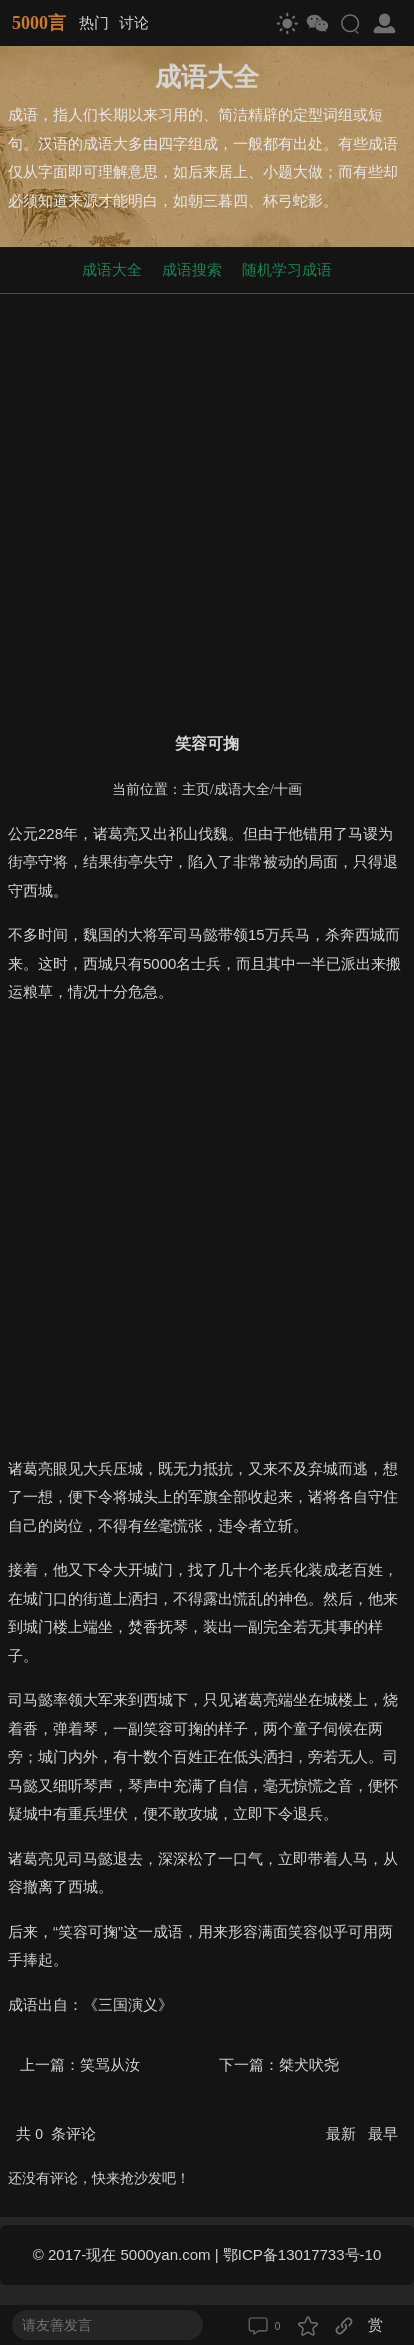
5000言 (39, 23)
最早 (383, 2133)
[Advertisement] (207, 509)
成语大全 (112, 269)
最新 (343, 2133)
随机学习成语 (287, 269)
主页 (196, 789)
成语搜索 (192, 269)
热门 (94, 22)
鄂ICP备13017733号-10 (302, 2254)
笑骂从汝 (110, 2064)
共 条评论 (56, 2133)
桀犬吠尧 (309, 2064)
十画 (288, 789)
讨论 (134, 22)
